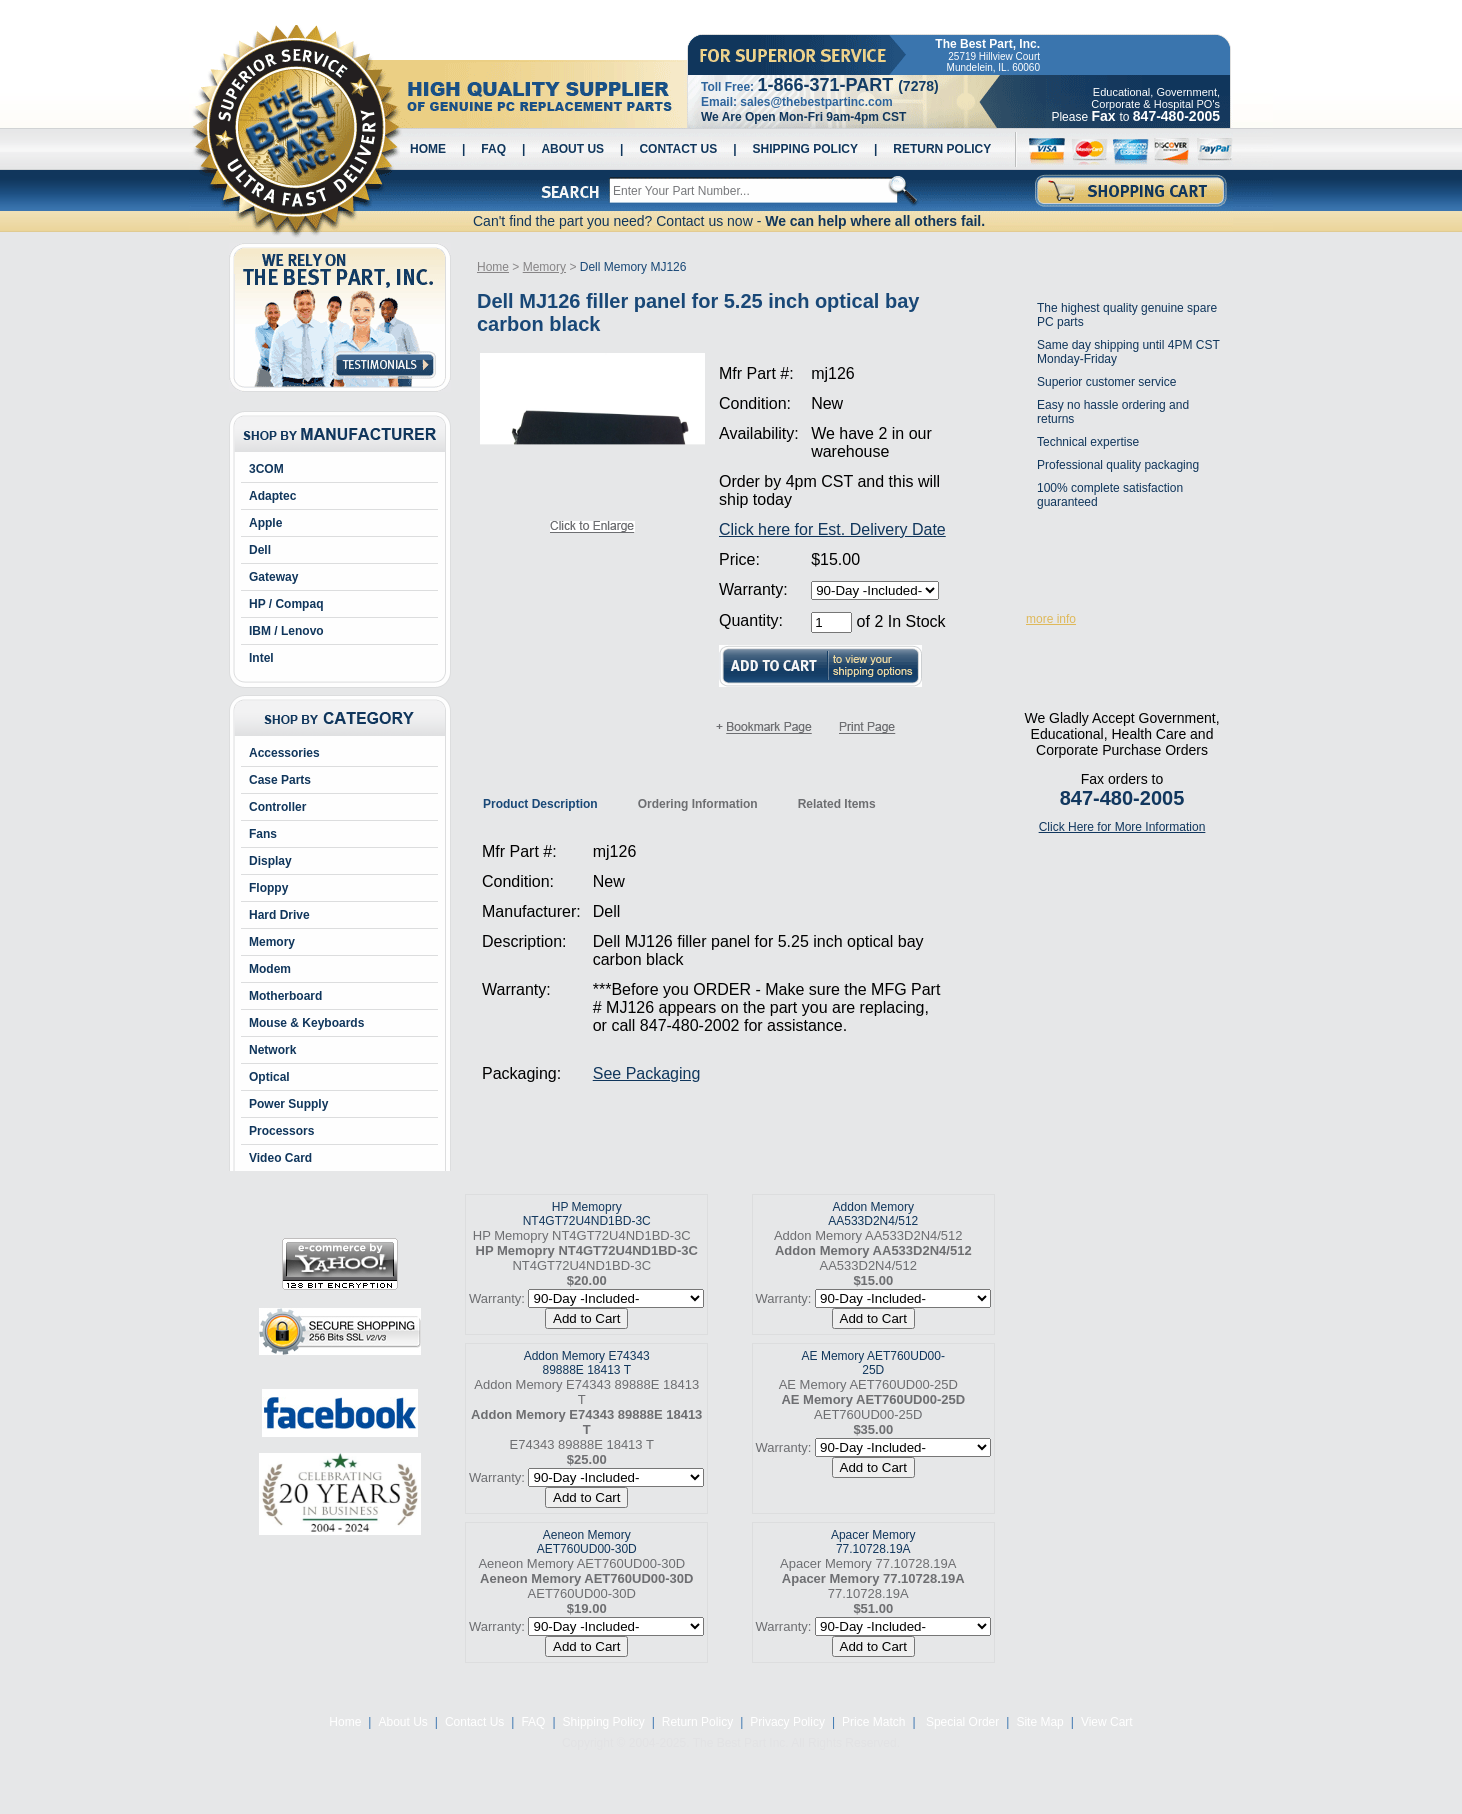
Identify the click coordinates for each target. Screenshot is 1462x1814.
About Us (572, 149)
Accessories (284, 753)
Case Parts (280, 780)
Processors (281, 1131)
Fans (263, 834)
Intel (261, 658)
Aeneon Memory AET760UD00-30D (587, 1542)
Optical (269, 1077)
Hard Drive (279, 915)
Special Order (961, 1722)
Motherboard (285, 996)
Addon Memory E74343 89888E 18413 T (587, 1363)
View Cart (1107, 1722)
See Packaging (647, 1073)
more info (1051, 619)
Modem (270, 969)
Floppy (268, 888)
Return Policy (942, 149)
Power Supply (288, 1104)
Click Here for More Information (1122, 827)
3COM (266, 469)
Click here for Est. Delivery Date (832, 529)
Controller (277, 807)
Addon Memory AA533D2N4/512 (873, 1214)
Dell (260, 550)
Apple (265, 523)
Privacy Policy (787, 1722)
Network (272, 1050)
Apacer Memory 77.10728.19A (873, 1542)
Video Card (280, 1158)
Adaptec (272, 496)
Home (428, 149)
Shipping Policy (805, 149)
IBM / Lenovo (286, 631)
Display (270, 861)
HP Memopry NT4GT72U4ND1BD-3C (587, 1214)
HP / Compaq (286, 604)
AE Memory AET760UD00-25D (873, 1363)
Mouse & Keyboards (306, 1023)
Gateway (273, 577)
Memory (272, 942)
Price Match (873, 1722)
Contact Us (678, 149)
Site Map (1039, 1722)
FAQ (493, 149)
